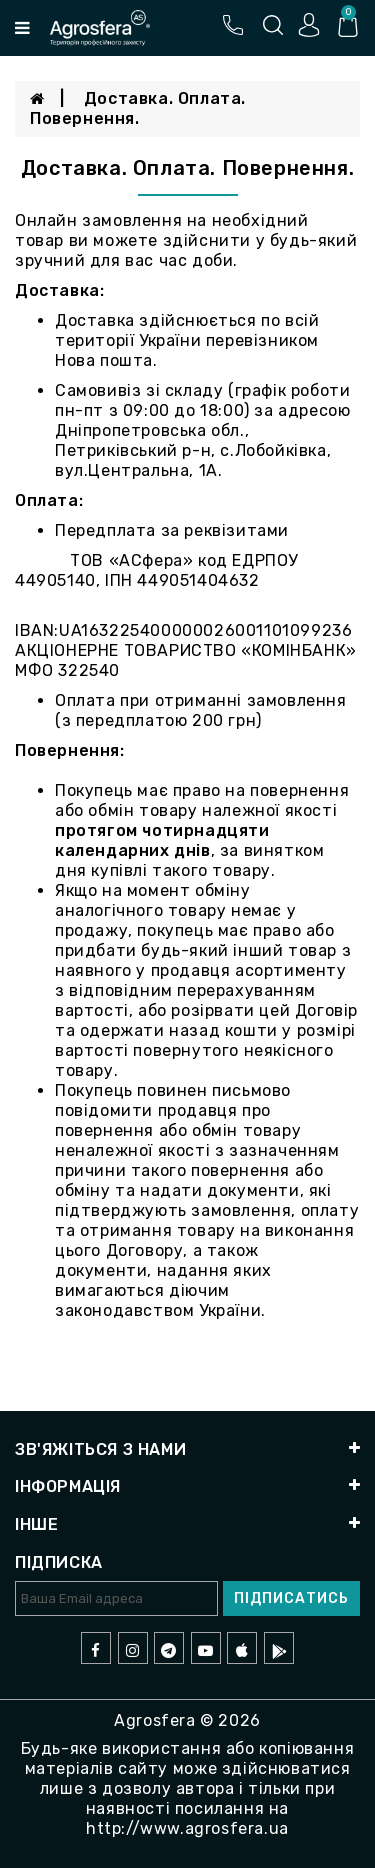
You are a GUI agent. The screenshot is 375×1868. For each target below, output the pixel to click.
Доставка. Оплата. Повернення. (138, 108)
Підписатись (291, 1598)
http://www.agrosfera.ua (187, 1828)
